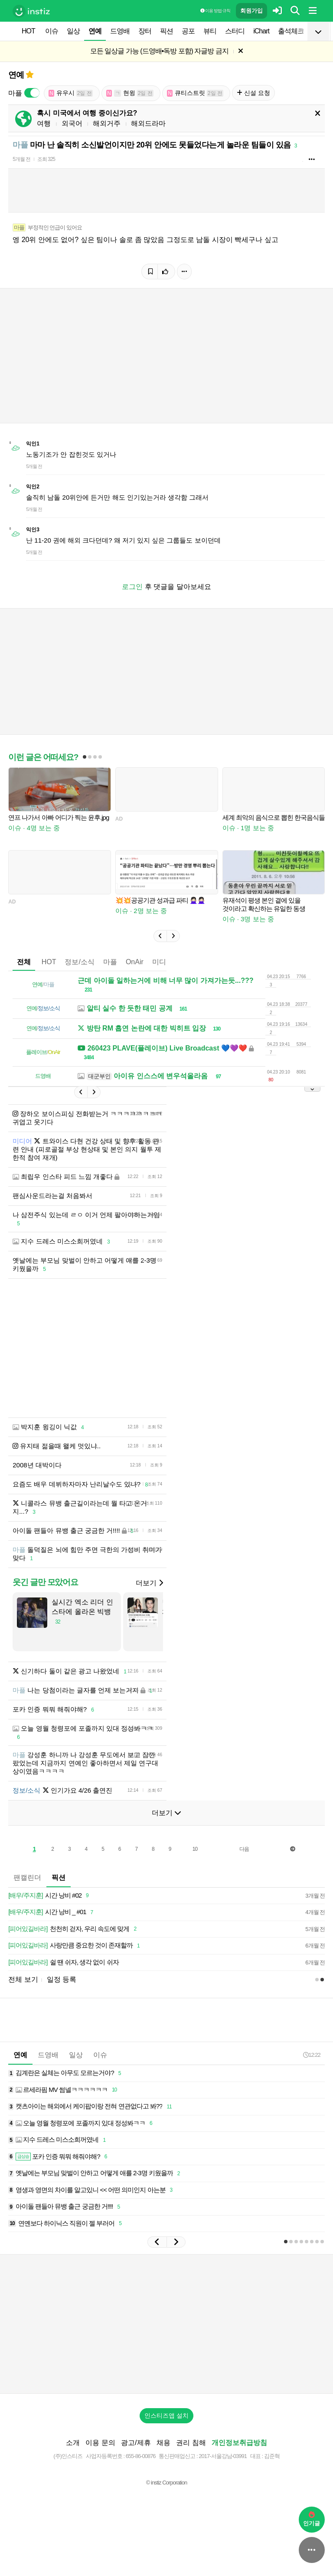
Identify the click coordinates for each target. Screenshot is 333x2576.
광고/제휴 (135, 2442)
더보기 (149, 1583)
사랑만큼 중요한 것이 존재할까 (75, 1945)
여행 (44, 123)
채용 (163, 2442)
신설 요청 (253, 92)
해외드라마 (148, 123)
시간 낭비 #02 (49, 1896)
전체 (24, 962)
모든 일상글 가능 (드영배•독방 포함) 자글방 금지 (159, 51)
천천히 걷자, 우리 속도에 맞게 (73, 1929)
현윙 (129, 93)
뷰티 (209, 31)
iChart (261, 31)
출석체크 (291, 31)
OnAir (135, 962)
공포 (188, 31)
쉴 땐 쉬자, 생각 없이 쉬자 (63, 1962)
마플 (110, 962)
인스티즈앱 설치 (166, 2415)
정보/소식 (79, 962)
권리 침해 (191, 2442)
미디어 (162, 962)
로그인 (132, 586)
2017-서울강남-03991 (223, 2456)
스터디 (235, 31)
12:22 (311, 2055)
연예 (94, 31)
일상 (73, 31)
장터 (144, 31)
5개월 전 (21, 159)
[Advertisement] (166, 1348)
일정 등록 (61, 1979)
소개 (73, 2442)
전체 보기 (23, 1979)
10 (195, 1849)
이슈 (51, 31)
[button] (159, 936)
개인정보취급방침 (239, 2442)
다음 (244, 1849)
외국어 (72, 123)
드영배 (120, 31)
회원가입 (251, 10)
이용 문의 (100, 2442)
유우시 (71, 93)
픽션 (166, 31)
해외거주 (107, 123)
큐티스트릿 (195, 93)
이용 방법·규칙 (215, 10)
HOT (28, 31)
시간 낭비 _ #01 (52, 1912)
